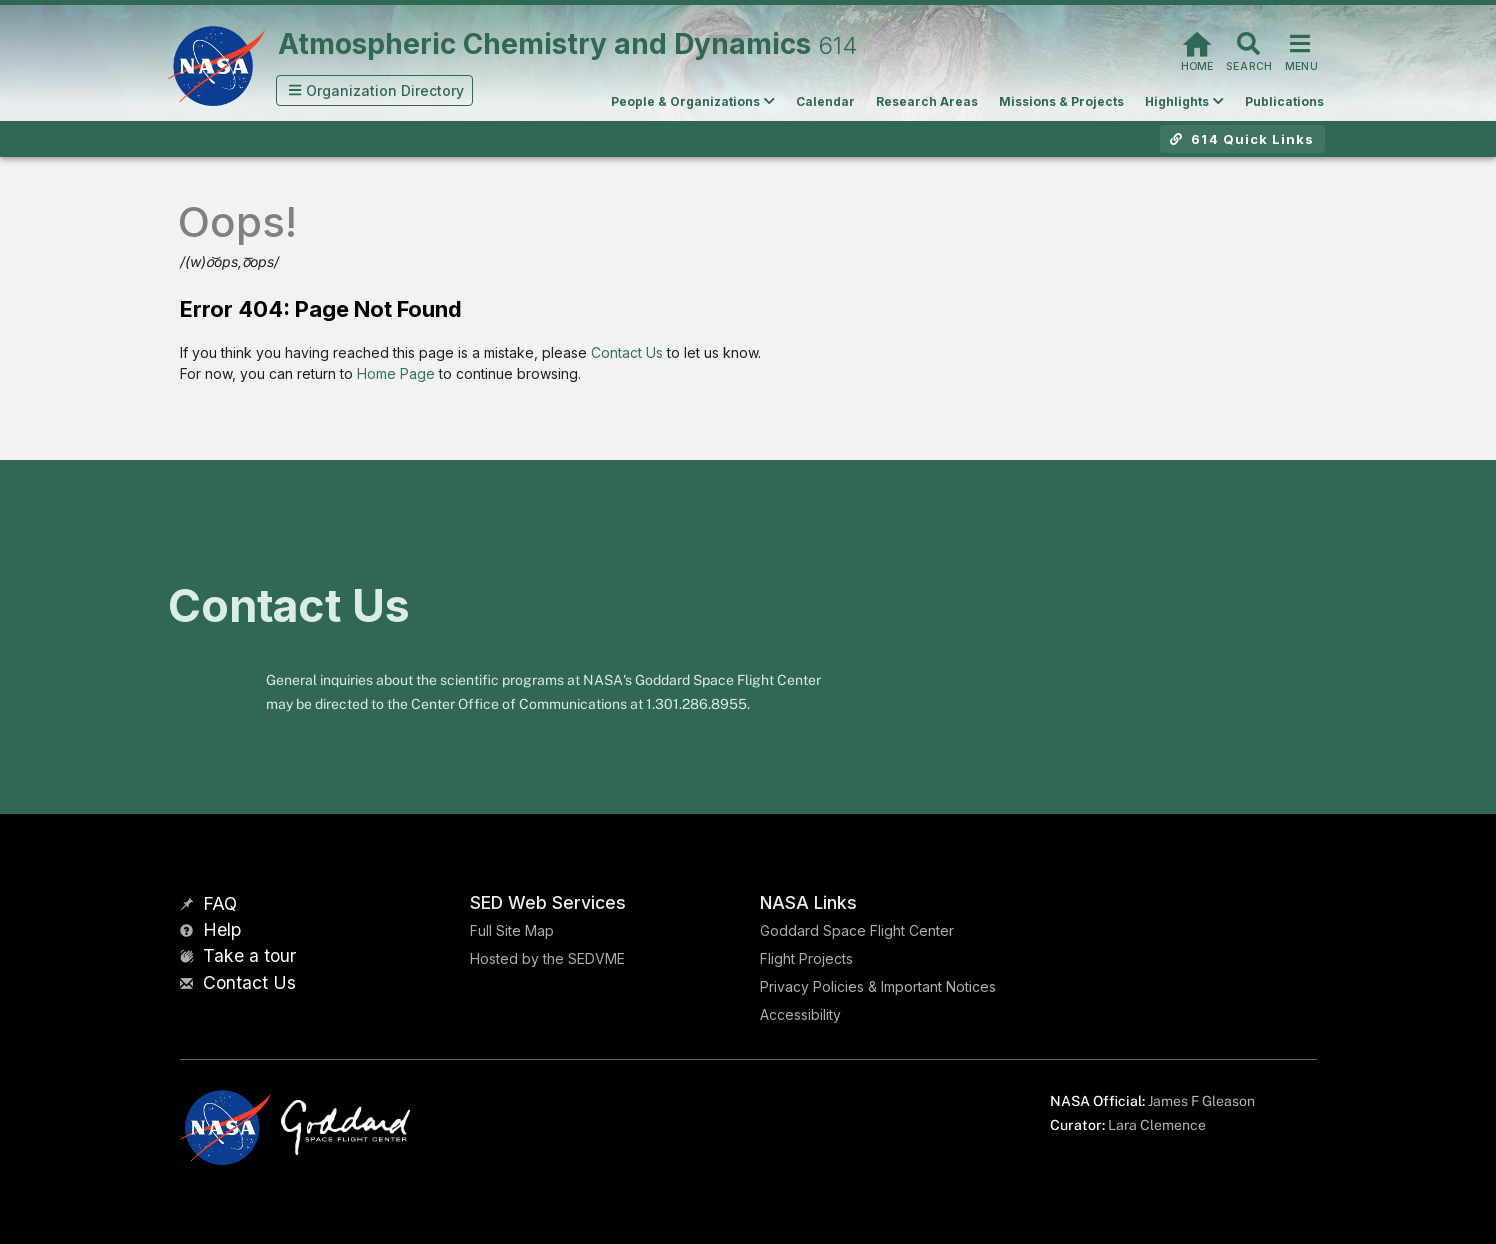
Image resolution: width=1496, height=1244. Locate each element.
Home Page (396, 373)
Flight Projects (806, 958)
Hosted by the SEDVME (547, 958)
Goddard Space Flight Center (857, 930)
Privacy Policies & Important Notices (878, 986)
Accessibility (800, 1014)
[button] (375, 90)
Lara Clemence (1157, 1125)
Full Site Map (512, 930)
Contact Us (627, 352)
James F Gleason (1201, 1101)
